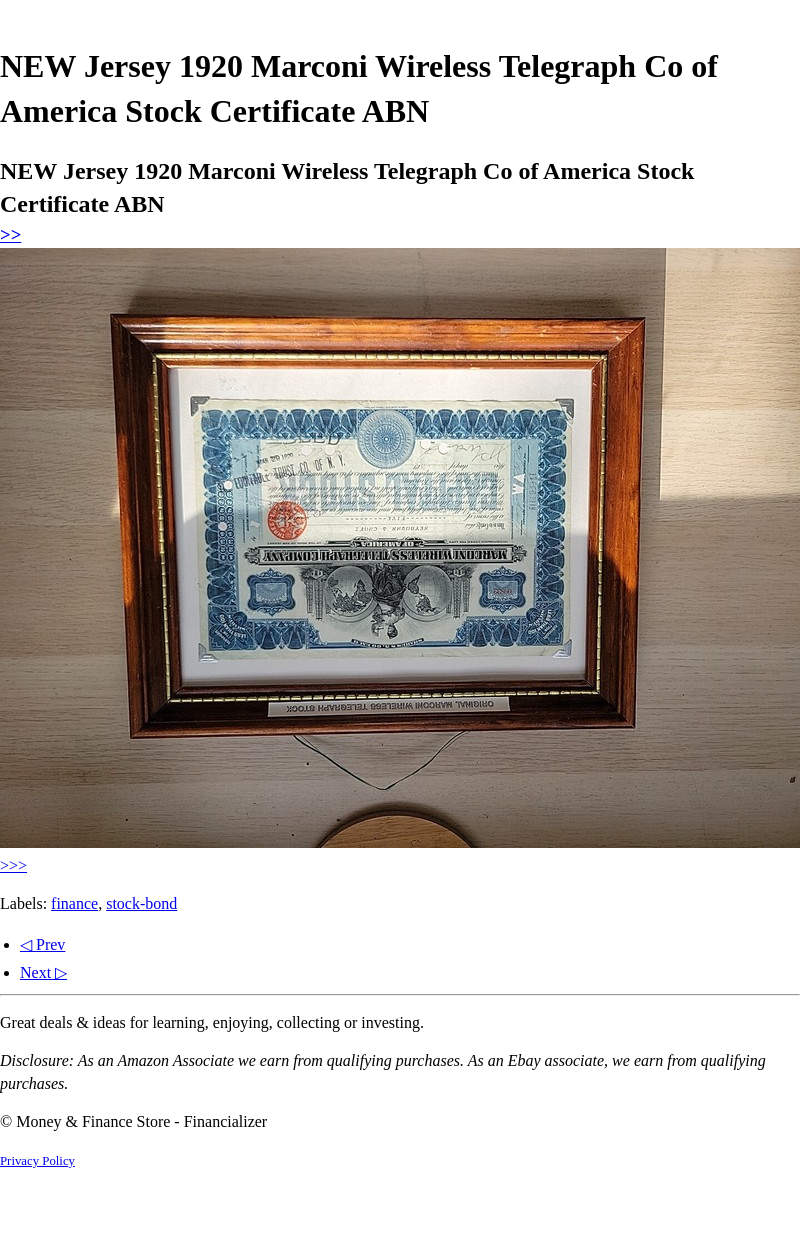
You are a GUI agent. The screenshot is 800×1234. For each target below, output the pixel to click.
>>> (13, 865)
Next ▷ (43, 972)
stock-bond (141, 903)
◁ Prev (42, 944)
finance (74, 903)
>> (10, 234)
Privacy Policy (37, 1161)
